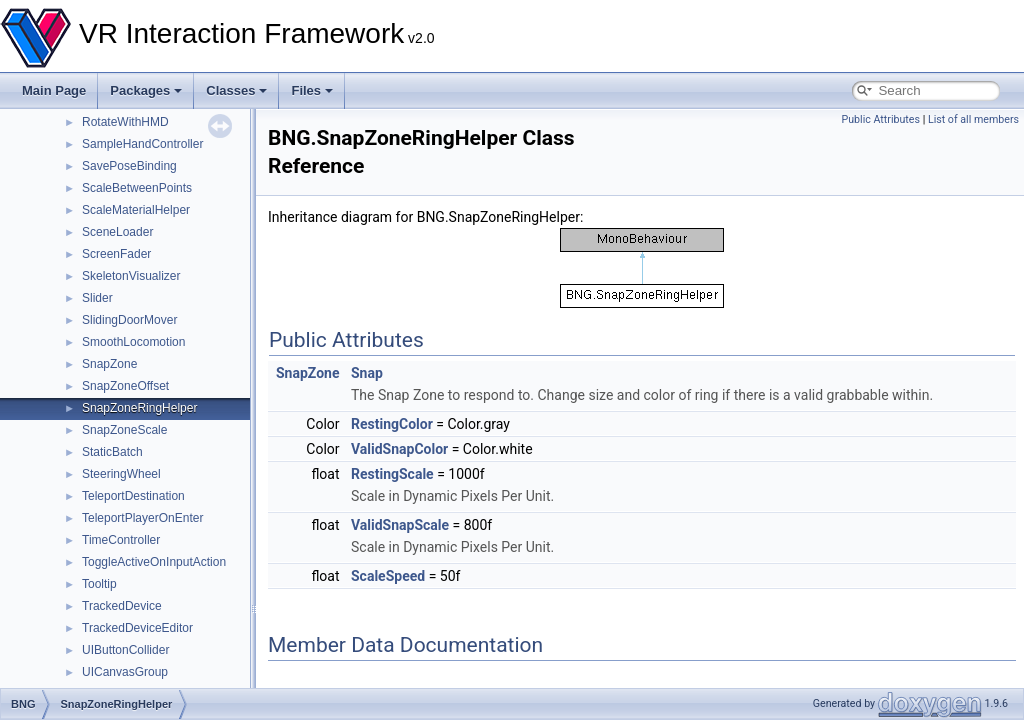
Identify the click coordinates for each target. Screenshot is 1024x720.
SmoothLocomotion (133, 342)
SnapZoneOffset (125, 386)
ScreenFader (116, 254)
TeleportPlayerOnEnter (142, 518)
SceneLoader (117, 232)
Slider (97, 298)
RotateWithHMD (125, 122)
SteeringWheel (121, 474)
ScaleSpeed (388, 576)
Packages (146, 90)
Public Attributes (880, 119)
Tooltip (99, 584)
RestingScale (392, 474)
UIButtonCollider (125, 650)
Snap (367, 373)
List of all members (973, 119)
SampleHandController (142, 144)
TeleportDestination (133, 496)
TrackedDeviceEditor (137, 628)
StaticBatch (112, 452)
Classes (236, 90)
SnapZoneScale (124, 430)
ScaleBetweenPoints (137, 188)
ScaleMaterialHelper (136, 210)
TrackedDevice (122, 606)
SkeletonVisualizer (131, 276)
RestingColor (392, 424)
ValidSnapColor (399, 449)
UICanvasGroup (125, 672)
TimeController (121, 540)
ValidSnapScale (400, 525)
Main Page (54, 90)
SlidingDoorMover (129, 320)
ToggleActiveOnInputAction (154, 562)
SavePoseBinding (129, 166)
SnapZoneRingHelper (139, 408)
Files (312, 90)
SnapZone (109, 364)
